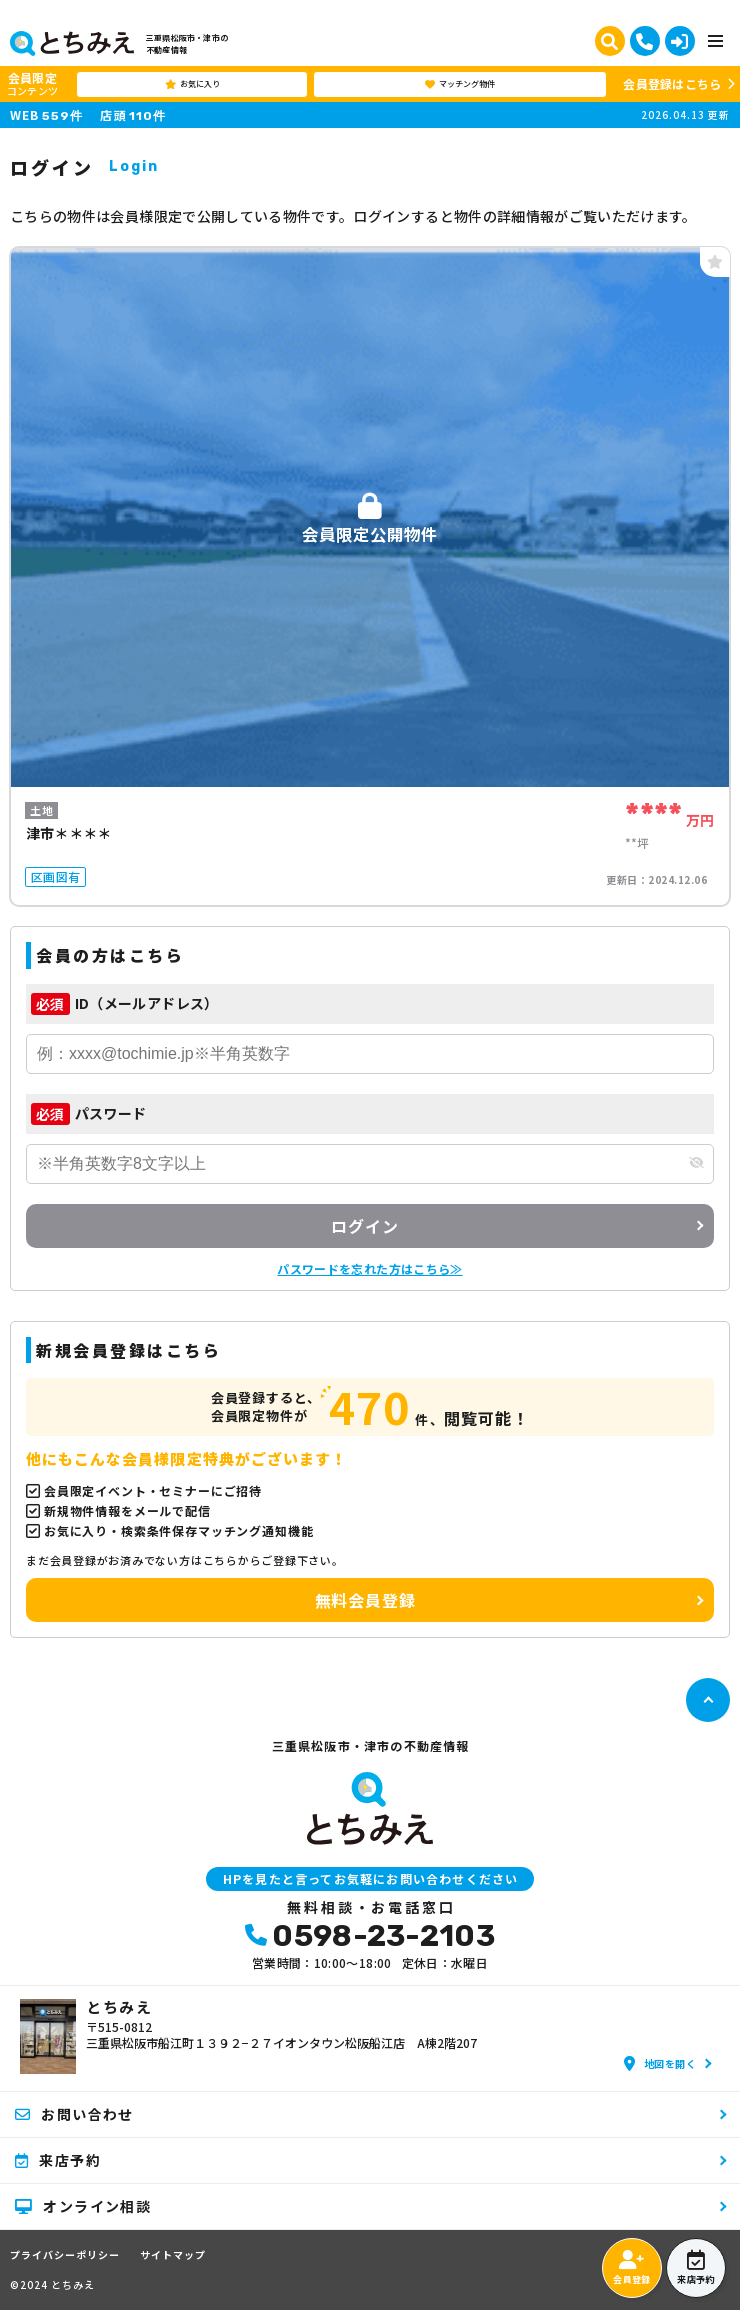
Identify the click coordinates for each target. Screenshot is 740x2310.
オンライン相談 (83, 2206)
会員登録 (631, 2268)
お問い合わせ (74, 2114)
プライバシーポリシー (65, 2255)
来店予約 (695, 2268)
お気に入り (192, 84)
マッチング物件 (460, 84)
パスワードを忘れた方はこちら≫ (369, 1268)
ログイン (364, 1226)
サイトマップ (173, 2255)
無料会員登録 (365, 1600)
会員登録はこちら (672, 83)
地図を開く (660, 2063)
